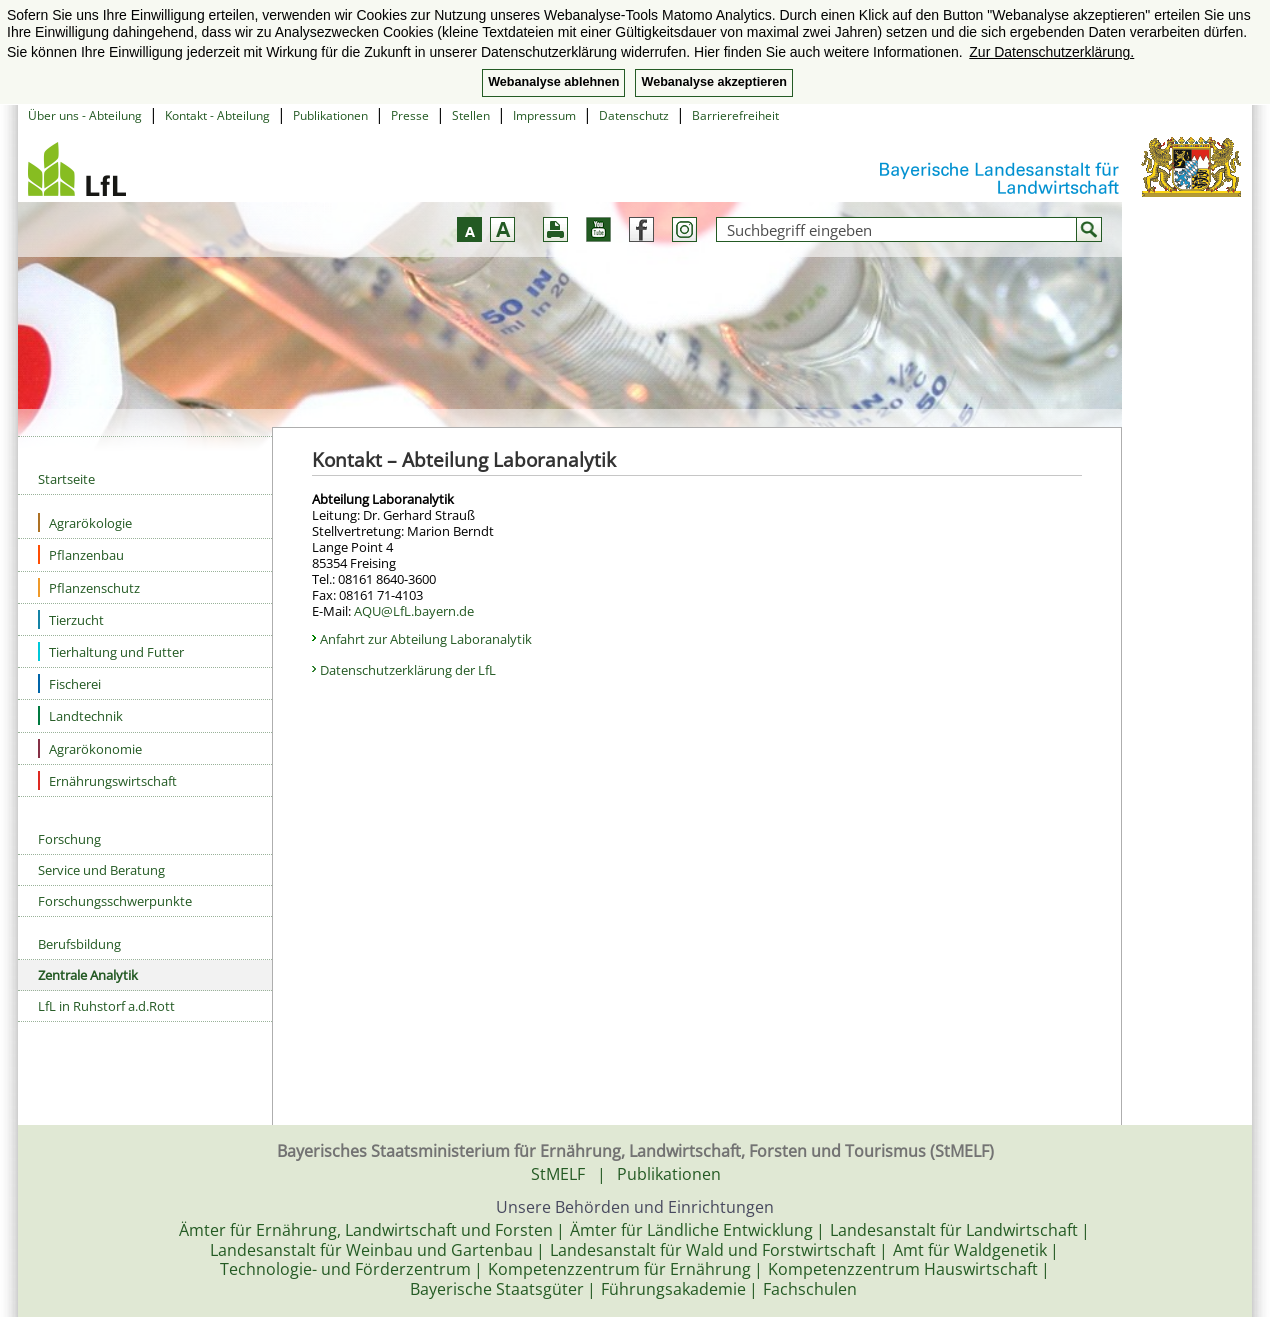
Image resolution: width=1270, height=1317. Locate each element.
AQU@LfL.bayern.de (414, 611)
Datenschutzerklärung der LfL (408, 670)
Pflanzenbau (81, 554)
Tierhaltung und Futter (111, 651)
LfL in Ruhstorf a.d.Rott (106, 1006)
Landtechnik (80, 715)
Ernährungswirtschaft (107, 780)
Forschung (69, 839)
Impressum (544, 115)
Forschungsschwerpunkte (115, 901)
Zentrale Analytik (88, 975)
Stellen (471, 115)
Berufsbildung (79, 944)
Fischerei (69, 683)
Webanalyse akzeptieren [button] (713, 82)
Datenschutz (634, 115)
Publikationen (330, 115)
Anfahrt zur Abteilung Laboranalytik (426, 639)
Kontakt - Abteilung (217, 115)
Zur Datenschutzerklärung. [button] (1051, 52)
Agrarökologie (85, 522)
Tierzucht (71, 619)
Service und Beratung (101, 870)
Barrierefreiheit (735, 115)
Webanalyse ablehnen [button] (553, 82)
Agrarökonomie (90, 748)
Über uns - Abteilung (85, 115)
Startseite (66, 479)
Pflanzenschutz (89, 587)
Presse (410, 115)
